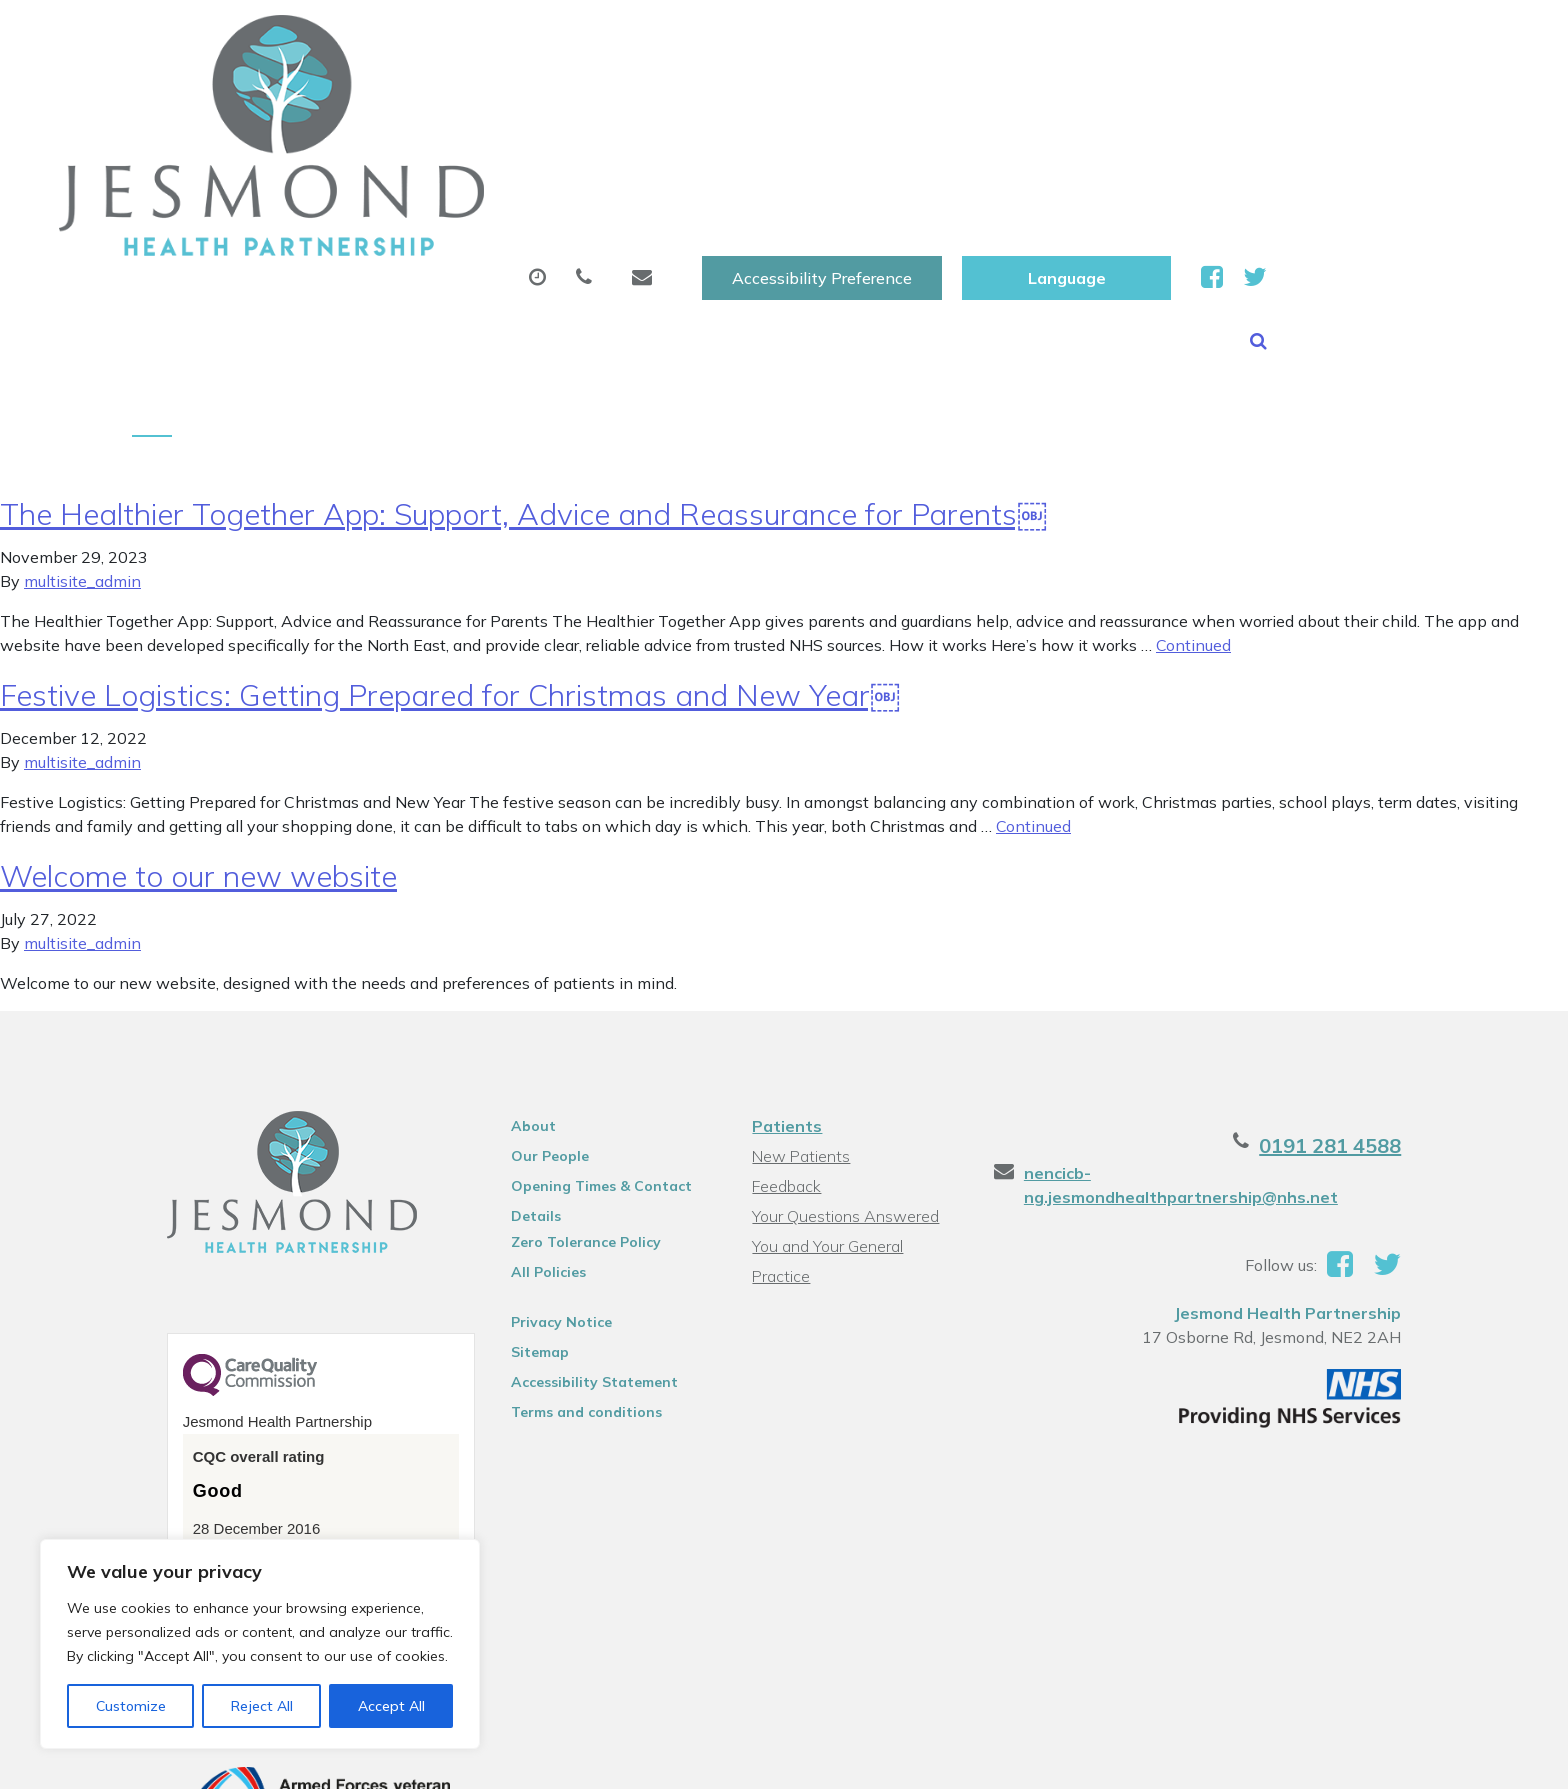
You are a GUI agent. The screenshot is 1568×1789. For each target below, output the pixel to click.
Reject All (262, 1706)
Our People (534, 1004)
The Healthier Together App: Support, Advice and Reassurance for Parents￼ (523, 362)
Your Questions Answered (844, 1064)
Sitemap (524, 1200)
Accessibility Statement (578, 1230)
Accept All (391, 1706)
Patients (786, 974)
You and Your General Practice (857, 1094)
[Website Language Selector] (1308, 37)
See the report (216, 1410)
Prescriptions (724, 99)
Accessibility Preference (1064, 37)
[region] (260, 1644)
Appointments (539, 99)
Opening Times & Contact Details (585, 1037)
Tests (1043, 99)
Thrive (1417, 1758)
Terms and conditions (570, 1260)
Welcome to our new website (198, 724)
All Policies (532, 1120)
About (369, 99)
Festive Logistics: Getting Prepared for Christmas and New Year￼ (450, 543)
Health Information (1386, 99)
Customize (131, 1706)
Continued (1193, 493)
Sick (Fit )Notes (899, 99)
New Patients (1182, 99)
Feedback (785, 1034)
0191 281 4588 (1366, 993)
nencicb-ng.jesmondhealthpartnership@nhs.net (1246, 1021)
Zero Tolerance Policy (570, 1090)
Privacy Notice (545, 1170)
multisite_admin (82, 429)
